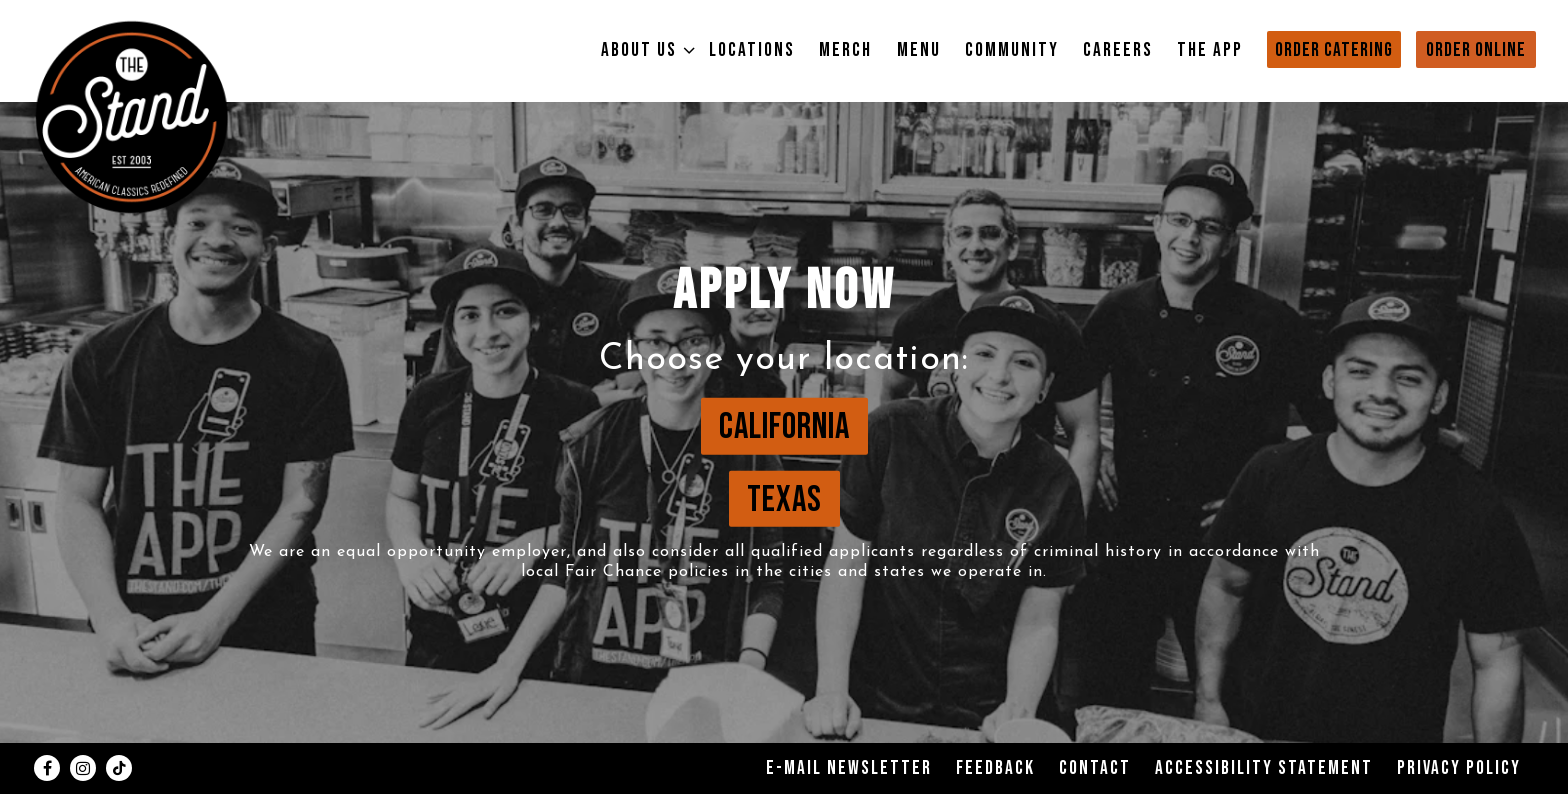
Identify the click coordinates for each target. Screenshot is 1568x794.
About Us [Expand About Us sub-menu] (643, 50)
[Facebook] (47, 768)
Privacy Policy (1459, 768)
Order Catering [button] (1334, 50)
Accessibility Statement (1264, 768)
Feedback (995, 768)
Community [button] (1012, 50)
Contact (1095, 768)
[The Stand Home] (132, 116)
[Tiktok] (119, 768)
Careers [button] (1118, 50)
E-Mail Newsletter (849, 768)
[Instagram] (83, 768)
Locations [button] (752, 50)
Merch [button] (845, 50)
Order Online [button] (1476, 50)
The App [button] (1210, 50)
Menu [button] (919, 50)
